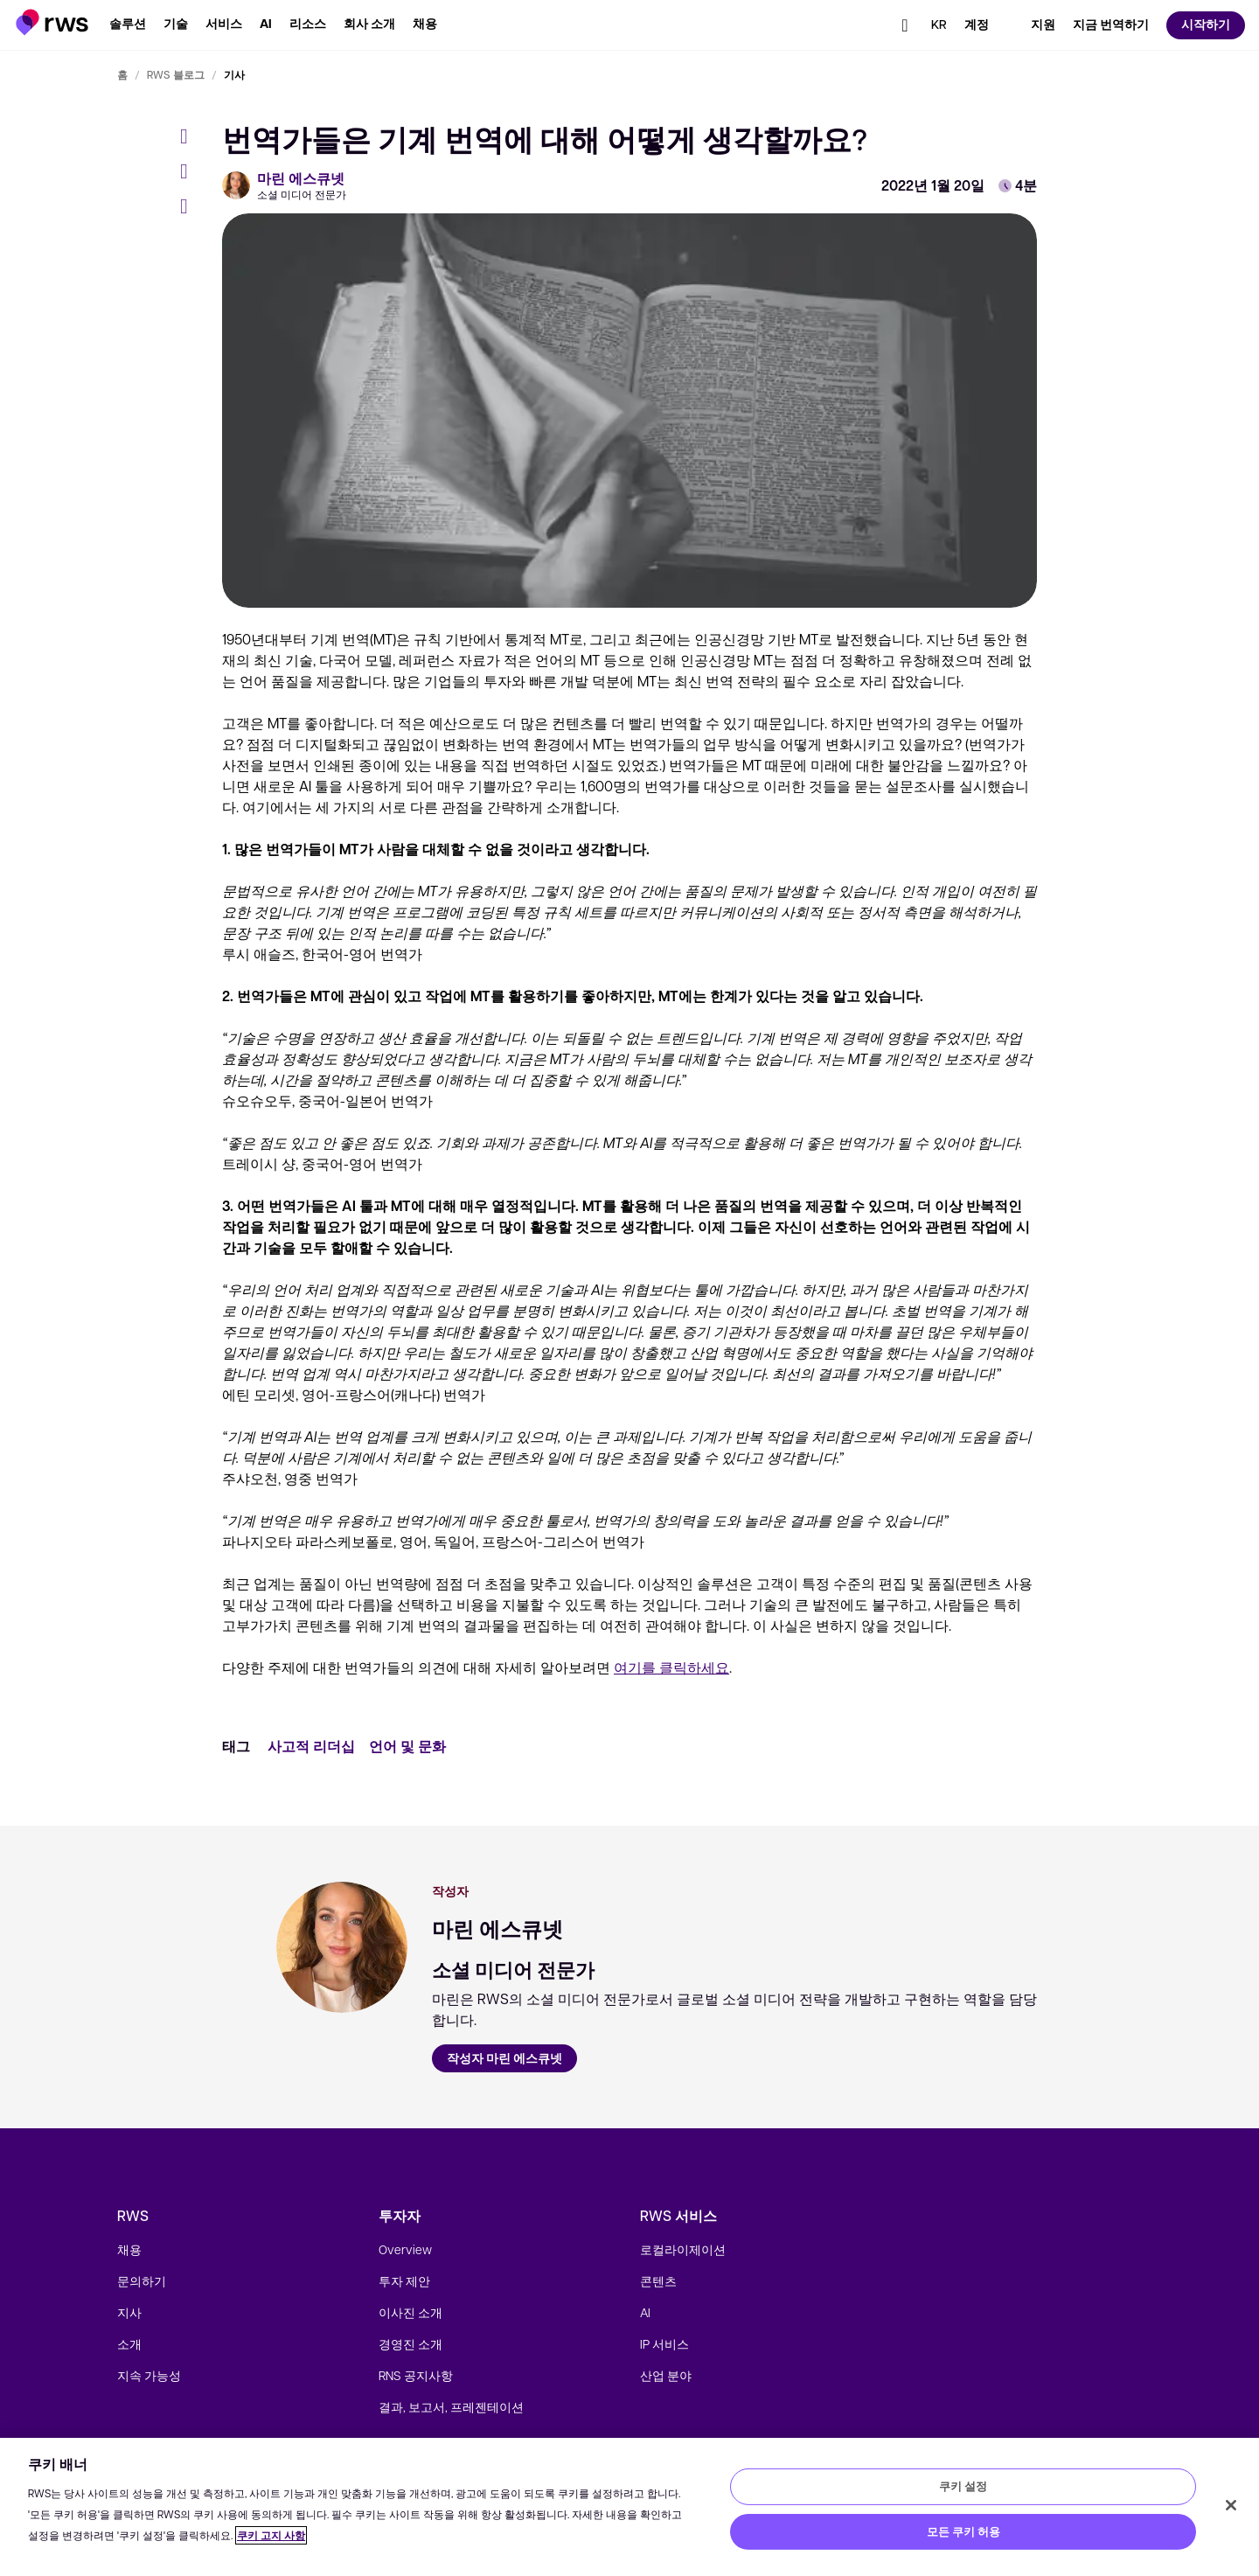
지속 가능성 (149, 2375)
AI (645, 2312)
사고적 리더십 (311, 1746)
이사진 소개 (410, 2312)
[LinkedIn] (190, 206)
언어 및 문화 (407, 1746)
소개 (129, 2343)
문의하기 (141, 2280)
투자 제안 (404, 2280)
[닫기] (1231, 2505)
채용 (129, 2249)
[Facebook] (190, 136)
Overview (405, 2249)
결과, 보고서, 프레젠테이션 (451, 2406)
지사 (129, 2312)
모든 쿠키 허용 (963, 2531)
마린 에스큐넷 (300, 178)
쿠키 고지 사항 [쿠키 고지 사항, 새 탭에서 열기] (271, 2535)
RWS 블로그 (176, 74)
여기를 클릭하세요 (671, 1667)
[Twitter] (190, 171)
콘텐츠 (658, 2280)
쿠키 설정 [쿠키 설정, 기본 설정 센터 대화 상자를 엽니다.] (963, 2486)
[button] (52, 22)
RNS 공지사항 (416, 2375)
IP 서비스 (664, 2343)
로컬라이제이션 (683, 2249)
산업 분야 (666, 2375)
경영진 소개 (410, 2343)
